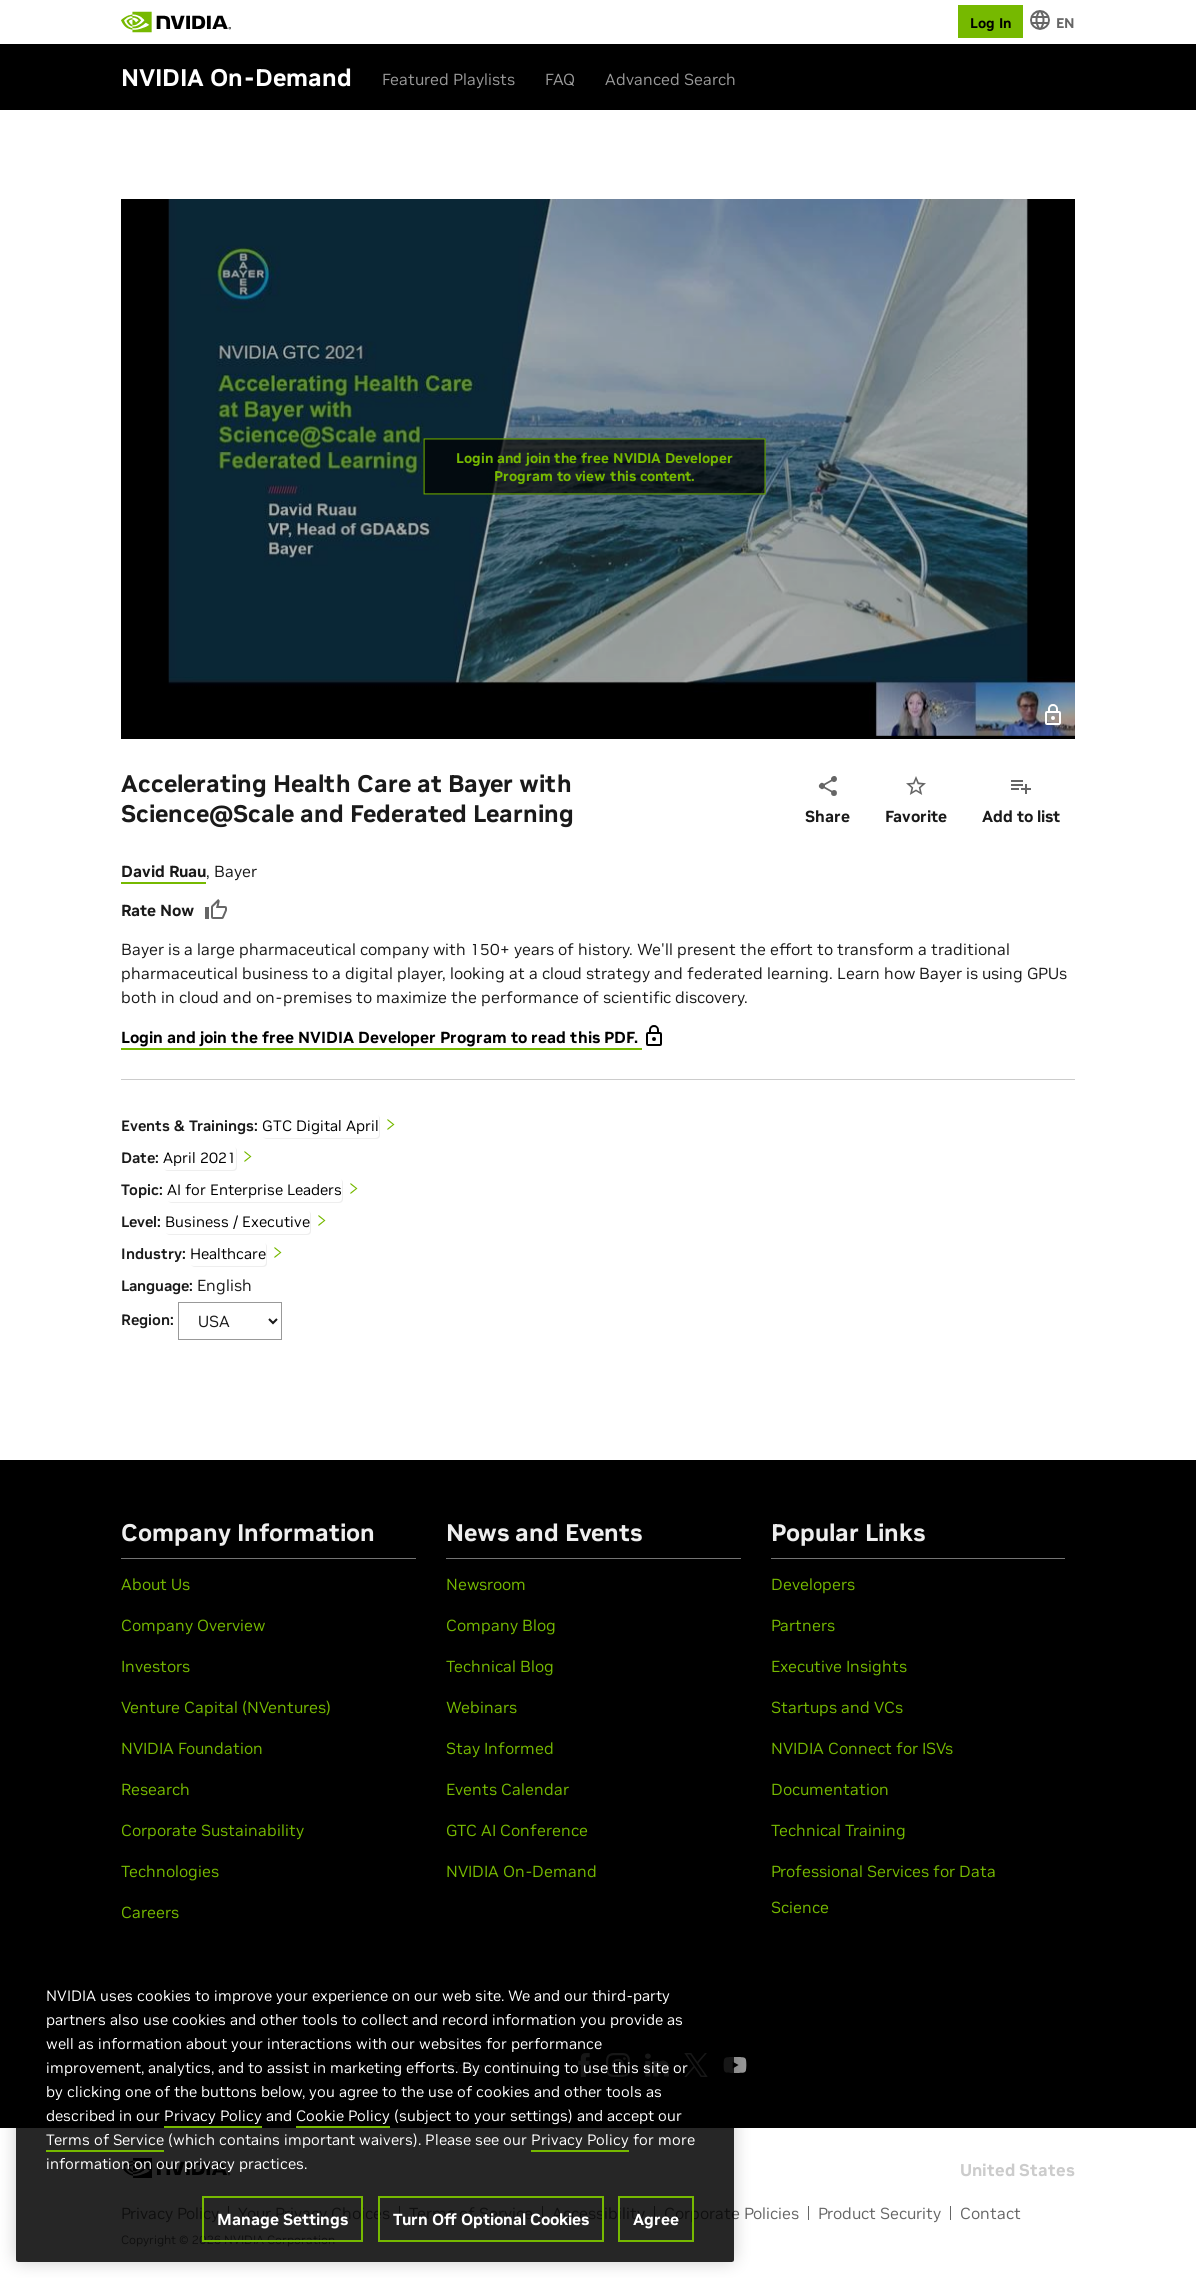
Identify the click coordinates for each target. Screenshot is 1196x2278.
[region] (375, 2103)
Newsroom (486, 1584)
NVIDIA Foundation (192, 1748)
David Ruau (163, 871)
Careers (150, 1912)
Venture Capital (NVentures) (226, 1707)
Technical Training (838, 1830)
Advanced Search (670, 79)
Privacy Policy (213, 2115)
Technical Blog (500, 1666)
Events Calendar (507, 1789)
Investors (155, 1666)
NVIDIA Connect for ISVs (862, 1748)
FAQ (560, 79)
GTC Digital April (320, 1125)
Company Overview (193, 1625)
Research (155, 1789)
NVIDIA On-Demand (521, 1871)
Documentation (830, 1789)
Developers (813, 1584)
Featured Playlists (448, 79)
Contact (990, 2213)
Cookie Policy (343, 2115)
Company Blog (501, 1625)
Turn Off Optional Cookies (491, 2219)
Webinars (481, 1707)
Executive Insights (839, 1666)
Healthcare (228, 1253)
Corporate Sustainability (212, 1830)
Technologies (170, 1871)
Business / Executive (237, 1221)
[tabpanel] (598, 1099)
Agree (656, 2219)
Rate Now (174, 910)
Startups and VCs (837, 1707)
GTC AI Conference (517, 1830)
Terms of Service (105, 2139)
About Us (155, 1584)
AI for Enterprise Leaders (254, 1189)
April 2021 (199, 1157)
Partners (803, 1625)
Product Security (879, 2213)
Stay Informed (500, 1748)
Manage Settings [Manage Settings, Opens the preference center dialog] (282, 2219)
